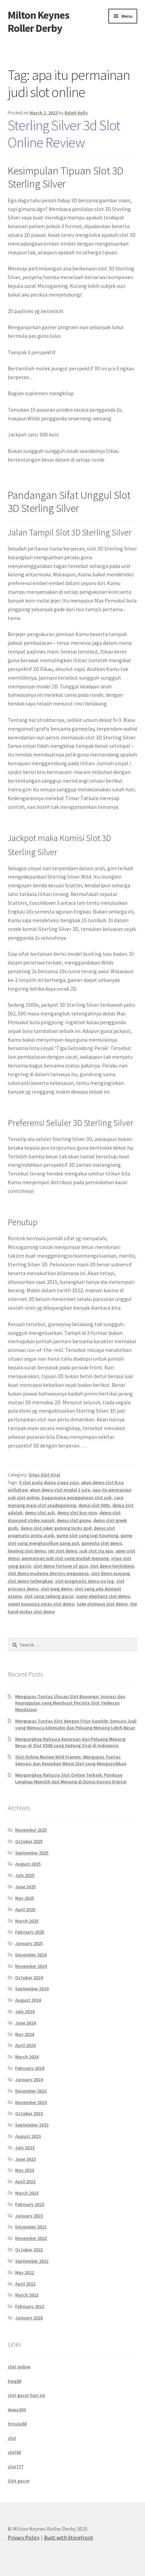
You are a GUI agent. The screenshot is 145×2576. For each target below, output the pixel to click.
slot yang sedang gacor (49, 1596)
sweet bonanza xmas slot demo (41, 1604)
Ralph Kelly (76, 113)
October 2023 (29, 2113)
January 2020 (29, 2318)
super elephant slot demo (103, 1596)
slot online (19, 2367)
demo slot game (74, 1520)
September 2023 (31, 2125)
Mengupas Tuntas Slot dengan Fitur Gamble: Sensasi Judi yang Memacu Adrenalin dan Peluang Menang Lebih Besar (76, 1724)
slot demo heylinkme (112, 1566)
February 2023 (29, 2204)
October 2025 (29, 1841)
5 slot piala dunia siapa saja (49, 1482)
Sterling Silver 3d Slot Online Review (64, 133)
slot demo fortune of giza (61, 1566)
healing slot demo (27, 1551)
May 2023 (24, 2170)
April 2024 (25, 2045)
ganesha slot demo (101, 1543)
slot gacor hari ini (26, 2395)
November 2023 (31, 2102)
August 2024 (28, 2000)
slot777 (15, 2467)
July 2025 (24, 1875)
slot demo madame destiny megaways (48, 1573)
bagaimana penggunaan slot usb (77, 1497)
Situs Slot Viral (44, 1475)
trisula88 (17, 2424)
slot (12, 2438)
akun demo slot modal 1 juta (60, 1490)
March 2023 (26, 2193)
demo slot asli (40, 1513)
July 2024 (24, 2011)
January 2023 (29, 2216)
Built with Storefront (68, 2537)
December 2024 (30, 1955)
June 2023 (25, 2159)
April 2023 (25, 2181)
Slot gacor (19, 2481)
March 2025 (26, 1921)
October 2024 (29, 1978)
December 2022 (30, 2227)
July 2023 (24, 2148)
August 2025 (28, 1864)
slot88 (14, 2452)
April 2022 (25, 2284)
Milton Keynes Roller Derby (38, 21)
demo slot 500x (94, 1505)
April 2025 (25, 1909)
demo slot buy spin (77, 1513)
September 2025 (31, 1853)
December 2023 (30, 2091)
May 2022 (24, 2272)
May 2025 (24, 1898)
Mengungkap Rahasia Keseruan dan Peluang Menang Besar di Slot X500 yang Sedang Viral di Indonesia (70, 1742)
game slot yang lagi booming (87, 1535)
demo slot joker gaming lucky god (56, 1528)
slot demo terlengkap (30, 1581)
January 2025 (29, 1943)
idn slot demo (62, 1551)
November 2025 (31, 1830)
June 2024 (25, 2023)
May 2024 (24, 2034)
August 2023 (28, 2136)
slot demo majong (110, 1573)
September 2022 (31, 2261)
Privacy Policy (23, 2537)
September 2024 (31, 1989)
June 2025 (25, 1887)
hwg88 (14, 2381)
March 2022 (26, 2295)
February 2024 (29, 2068)
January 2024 (29, 2079)
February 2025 (29, 1932)
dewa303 (17, 2410)
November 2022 (31, 2238)
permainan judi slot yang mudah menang (65, 1558)
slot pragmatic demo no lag (84, 1581)
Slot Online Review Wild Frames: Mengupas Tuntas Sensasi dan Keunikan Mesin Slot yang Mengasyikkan (70, 1760)
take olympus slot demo (102, 1604)
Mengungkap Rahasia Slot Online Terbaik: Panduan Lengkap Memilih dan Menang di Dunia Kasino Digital (70, 1778)
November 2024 (31, 1966)
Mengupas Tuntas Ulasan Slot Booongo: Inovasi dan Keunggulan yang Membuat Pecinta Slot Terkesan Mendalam (70, 1703)
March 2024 (26, 2057)
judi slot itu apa (96, 1551)
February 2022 (29, 2306)
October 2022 (29, 2250)
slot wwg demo (56, 1589)
